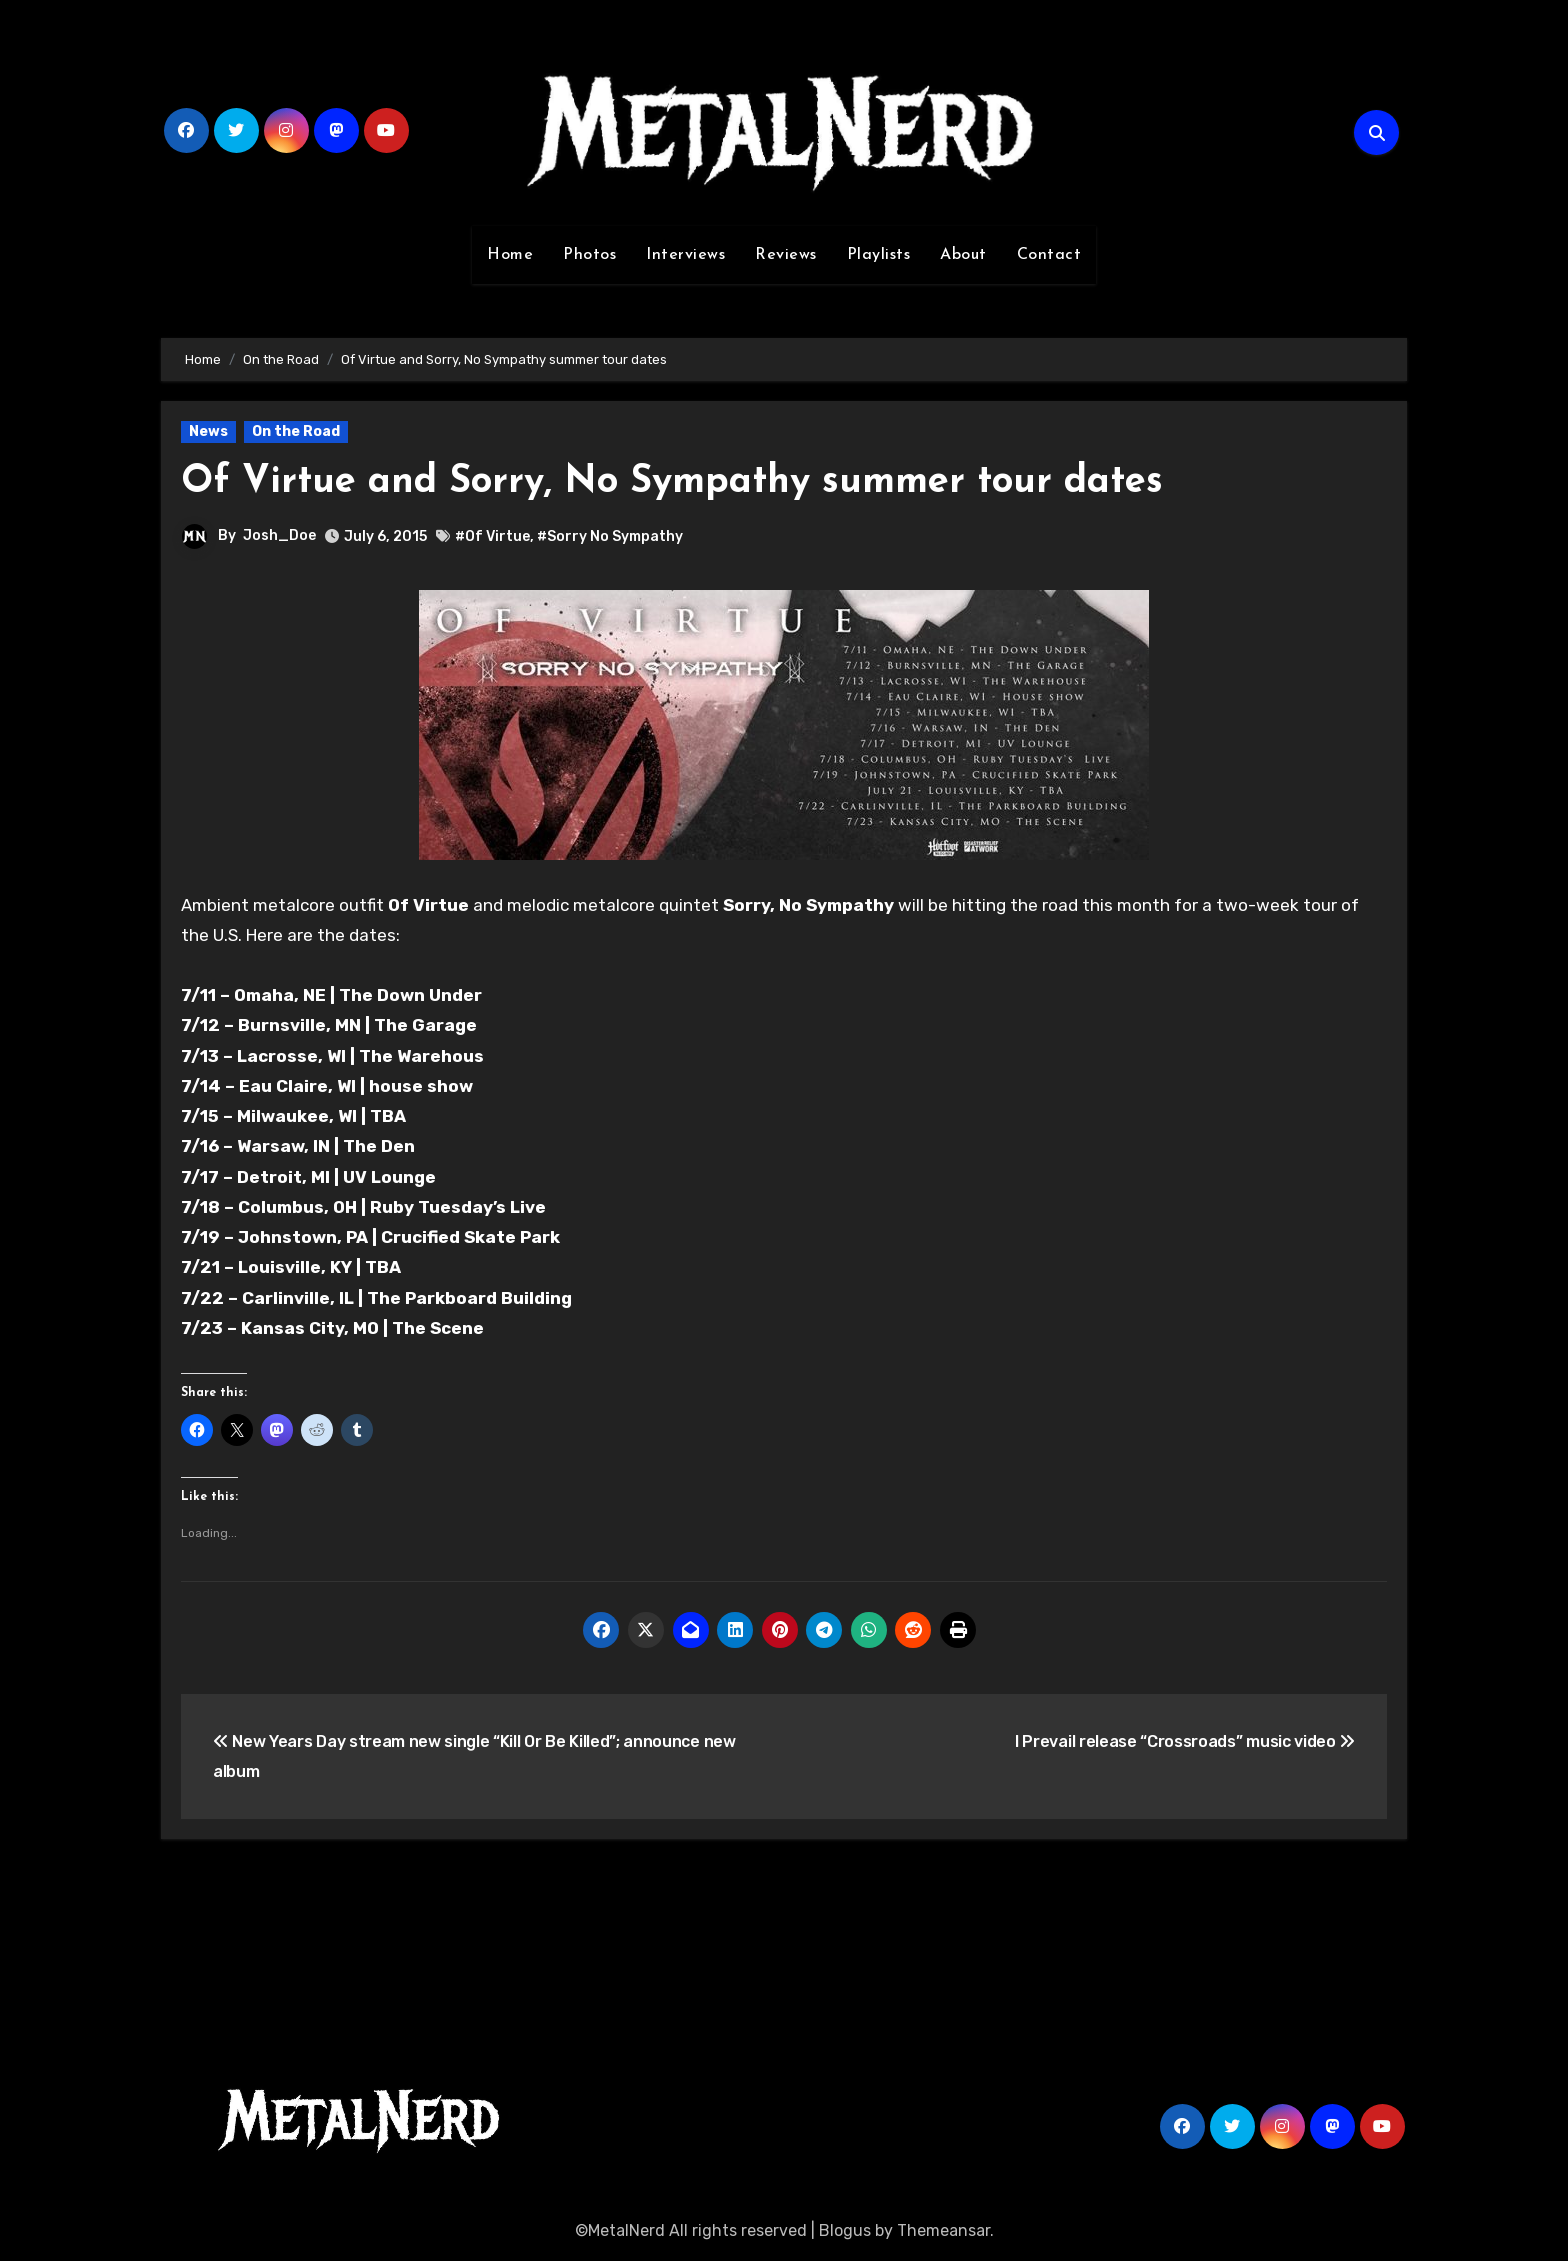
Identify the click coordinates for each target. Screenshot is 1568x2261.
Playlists (879, 255)
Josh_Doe (279, 535)
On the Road (296, 431)
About (963, 255)
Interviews (685, 255)
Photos (589, 255)
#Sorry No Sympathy (610, 536)
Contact (1049, 255)
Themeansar (943, 2230)
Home (510, 255)
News (208, 431)
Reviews (786, 255)
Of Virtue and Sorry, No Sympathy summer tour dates (672, 482)
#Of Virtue (492, 536)
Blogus (845, 2230)
